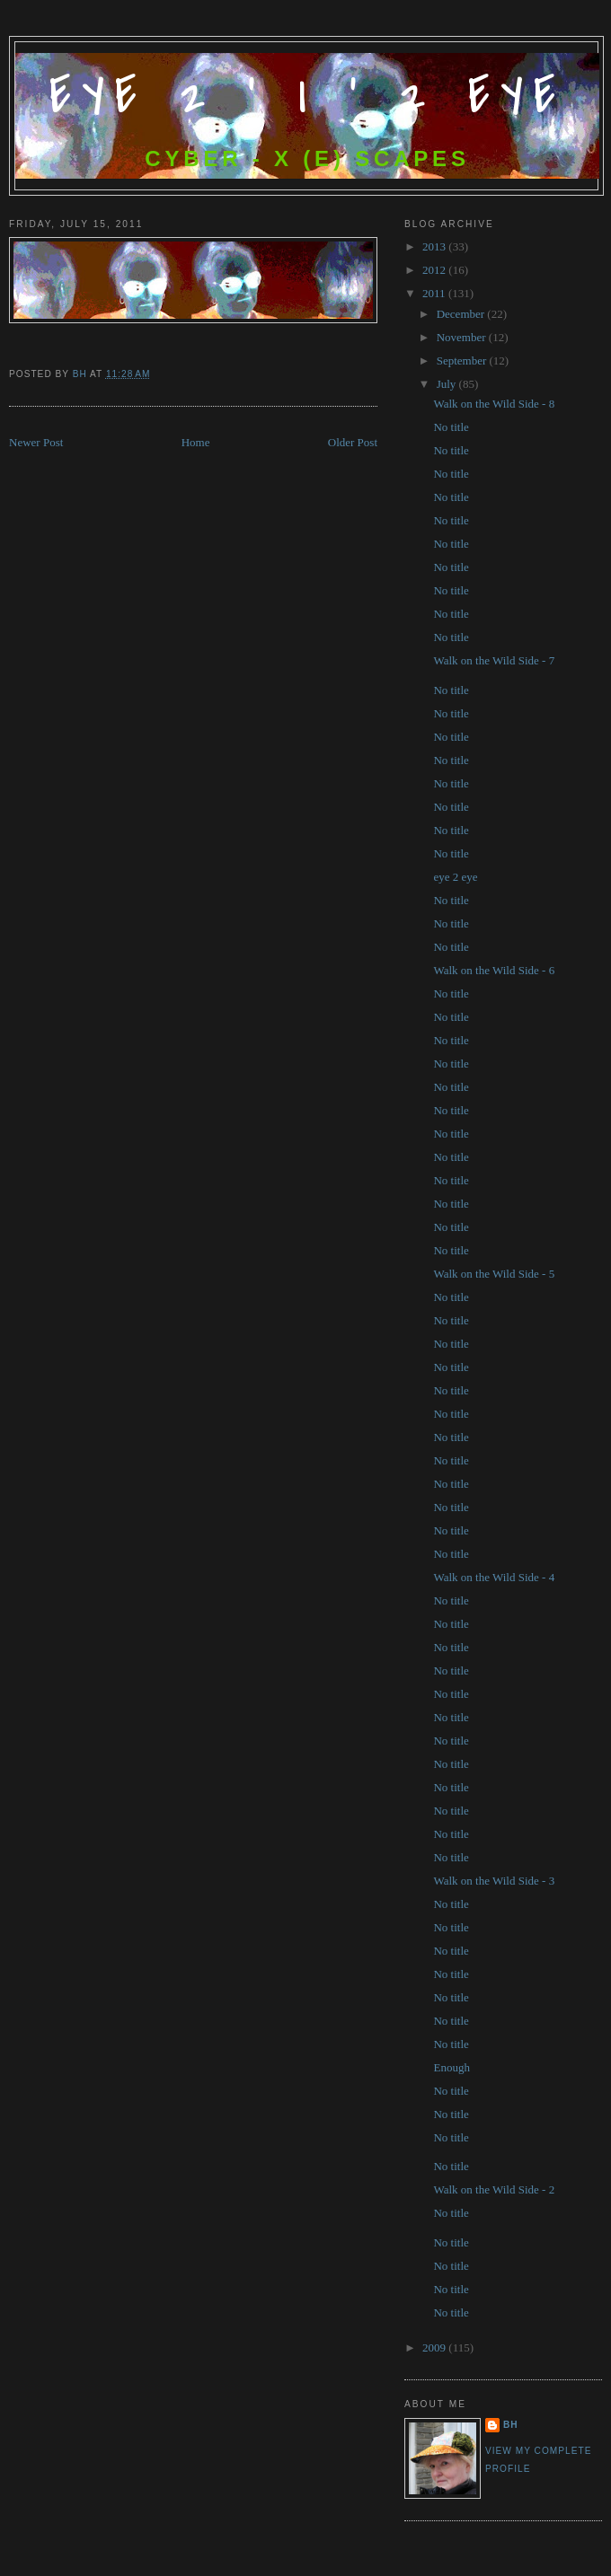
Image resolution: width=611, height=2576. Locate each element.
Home (196, 442)
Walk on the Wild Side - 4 (493, 1577)
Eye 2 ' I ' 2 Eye (307, 96)
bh (510, 2425)
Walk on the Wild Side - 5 (493, 1273)
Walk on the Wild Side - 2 (493, 2189)
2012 (435, 270)
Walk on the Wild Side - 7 (493, 660)
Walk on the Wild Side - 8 (493, 403)
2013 (435, 246)
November (463, 337)
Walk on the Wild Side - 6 (493, 970)
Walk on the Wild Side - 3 (493, 1880)
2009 (435, 2347)
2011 (435, 293)
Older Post (352, 442)
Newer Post (36, 442)
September (463, 360)
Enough (451, 2067)
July (448, 384)
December (462, 314)
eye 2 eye (455, 877)
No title (450, 427)
